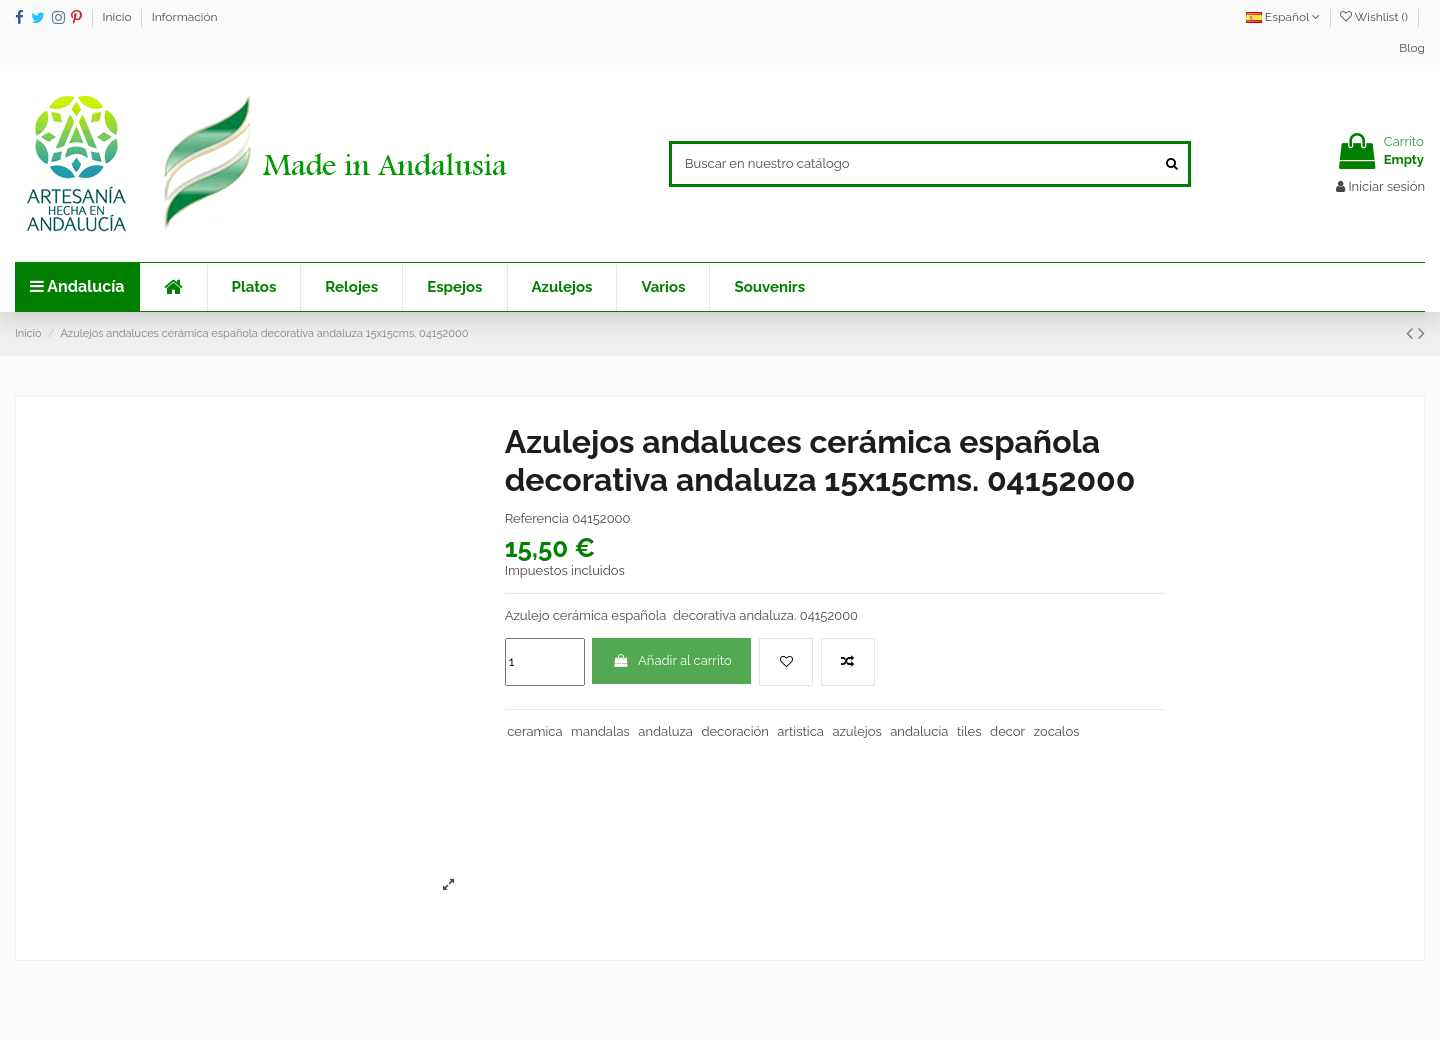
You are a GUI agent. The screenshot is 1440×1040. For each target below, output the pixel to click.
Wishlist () (1375, 17)
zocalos (1057, 731)
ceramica (534, 731)
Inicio (119, 17)
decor (1007, 731)
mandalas (600, 731)
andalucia (919, 731)
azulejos (856, 731)
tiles (969, 731)
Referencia (537, 518)
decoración (734, 731)
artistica (800, 731)
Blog (1412, 48)
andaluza (665, 731)
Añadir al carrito (672, 660)
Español (1283, 17)
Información (185, 17)
